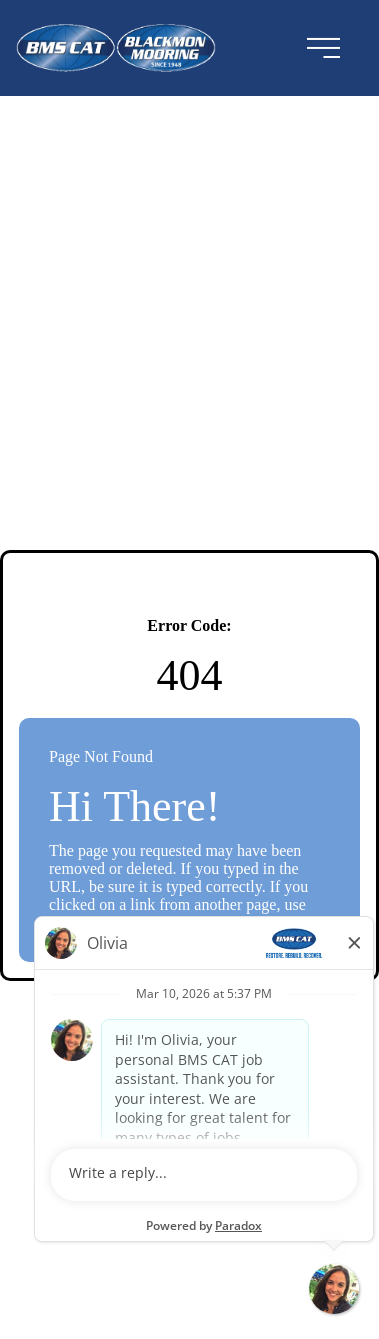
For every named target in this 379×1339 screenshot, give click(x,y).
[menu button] (323, 48)
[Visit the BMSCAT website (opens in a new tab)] (129, 48)
